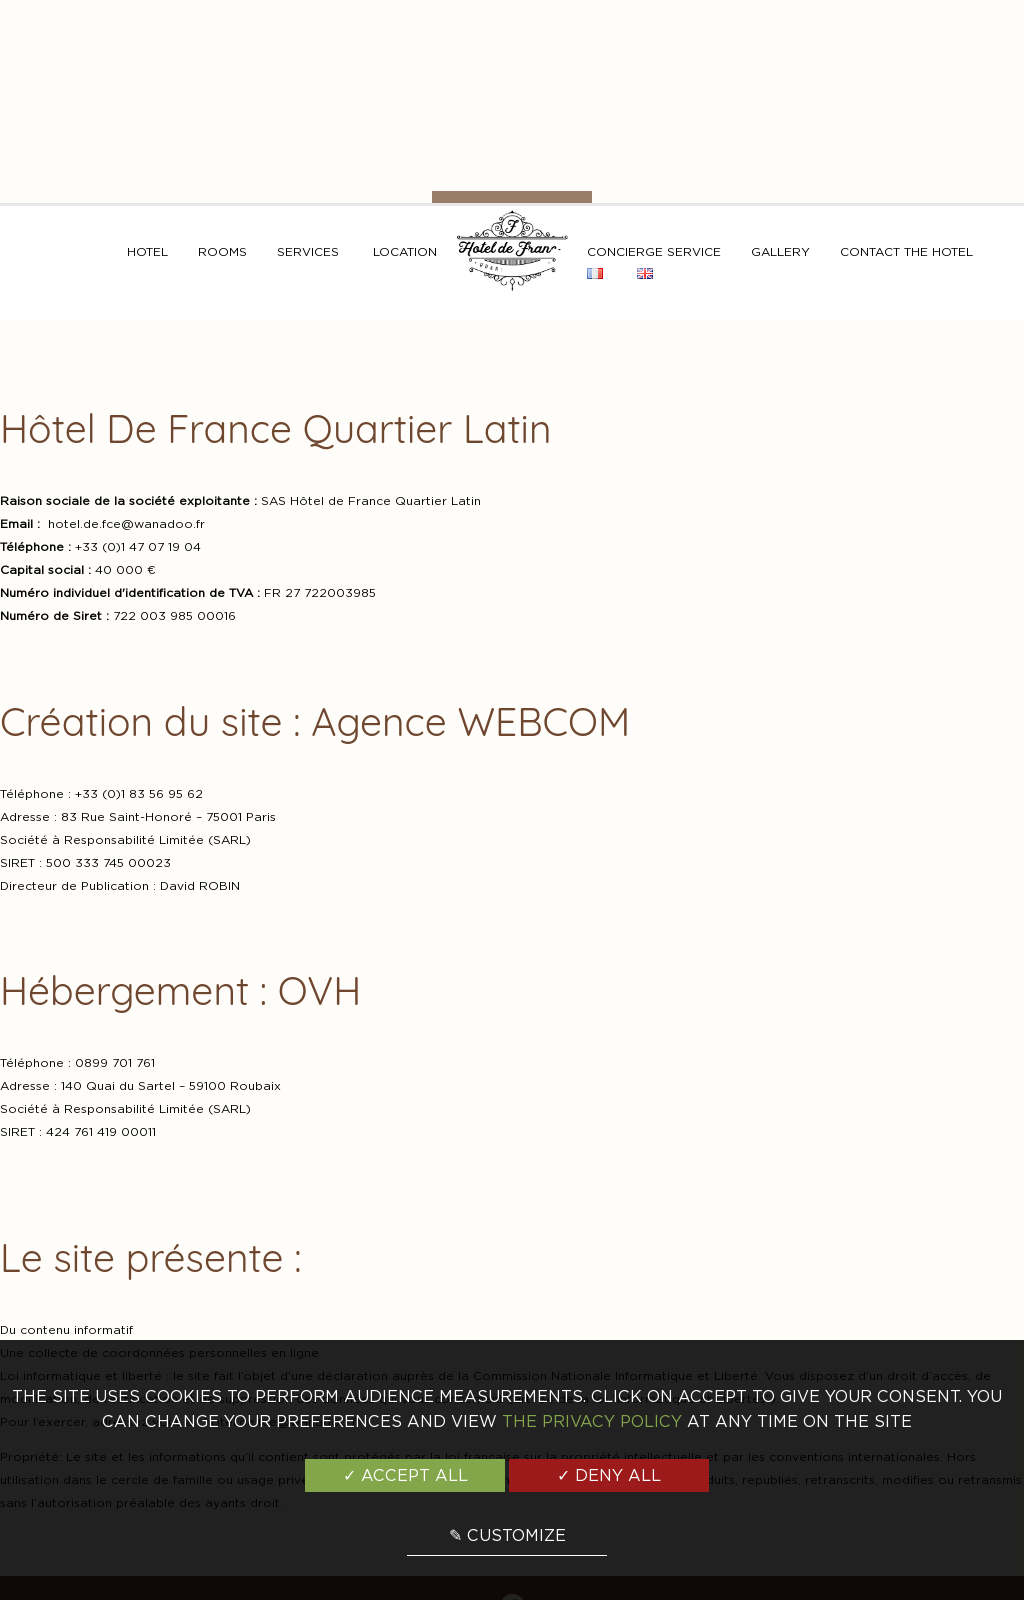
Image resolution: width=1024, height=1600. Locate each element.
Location (405, 251)
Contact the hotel (906, 251)
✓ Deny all (609, 1475)
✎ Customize (507, 1535)
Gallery (780, 251)
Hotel (147, 251)
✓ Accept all (405, 1475)
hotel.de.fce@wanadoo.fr (126, 523)
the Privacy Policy (592, 1421)
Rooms (222, 251)
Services (308, 251)
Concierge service (654, 251)
